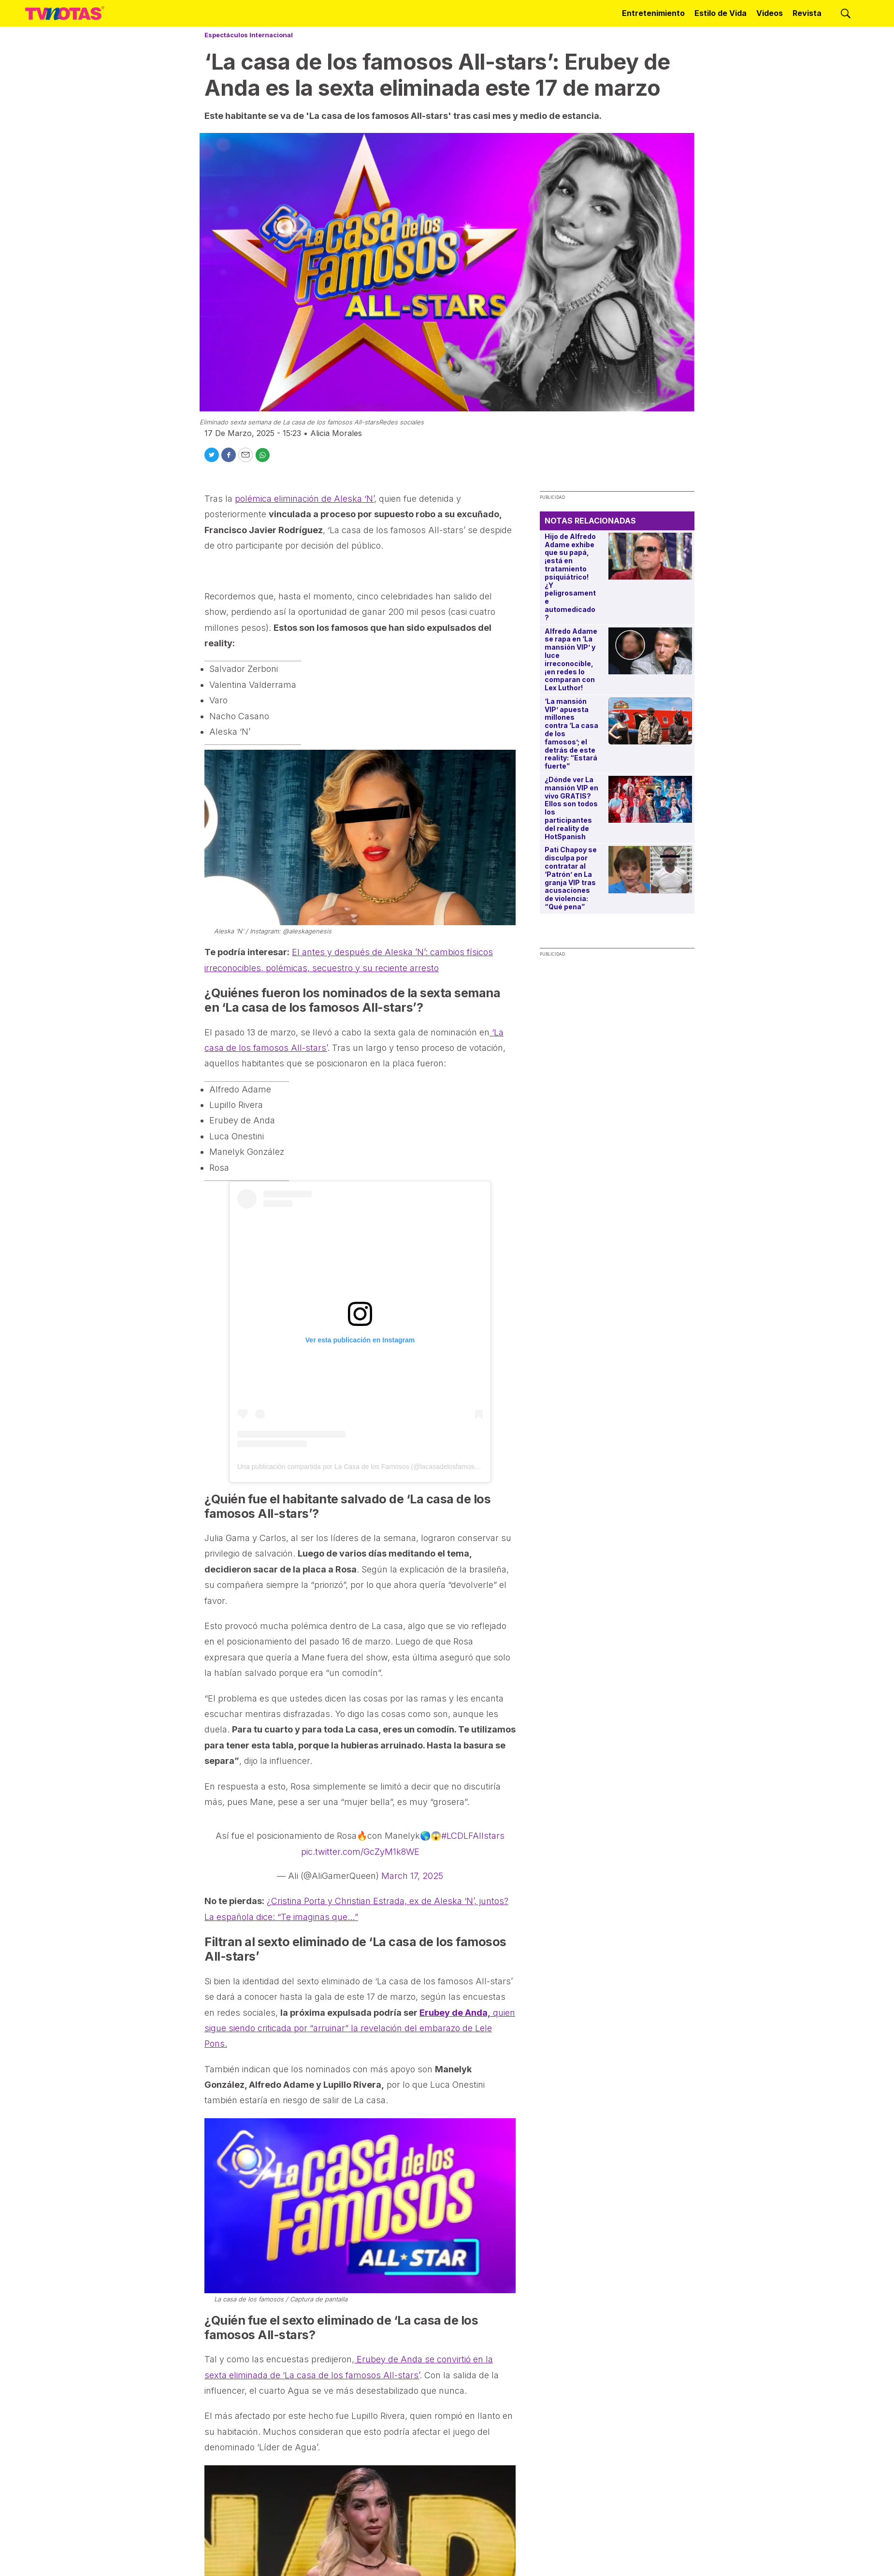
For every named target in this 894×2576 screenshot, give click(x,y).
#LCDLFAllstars (473, 1836)
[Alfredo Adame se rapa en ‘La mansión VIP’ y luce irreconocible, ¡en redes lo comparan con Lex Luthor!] (650, 650)
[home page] (64, 13)
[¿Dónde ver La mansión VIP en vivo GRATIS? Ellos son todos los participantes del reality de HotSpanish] (650, 799)
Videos (769, 13)
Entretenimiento (653, 13)
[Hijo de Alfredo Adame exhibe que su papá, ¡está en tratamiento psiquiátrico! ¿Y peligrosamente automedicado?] (650, 556)
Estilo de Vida (720, 13)
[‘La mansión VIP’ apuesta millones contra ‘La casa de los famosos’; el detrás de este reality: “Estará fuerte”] (650, 721)
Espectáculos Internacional (248, 35)
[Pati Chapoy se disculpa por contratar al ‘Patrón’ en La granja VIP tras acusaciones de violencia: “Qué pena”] (650, 869)
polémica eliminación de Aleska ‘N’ (304, 499)
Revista (807, 13)
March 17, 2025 (412, 1876)
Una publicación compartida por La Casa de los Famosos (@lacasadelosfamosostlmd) (366, 1466)
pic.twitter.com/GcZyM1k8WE (360, 1852)
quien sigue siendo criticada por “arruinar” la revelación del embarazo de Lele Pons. (359, 2028)
